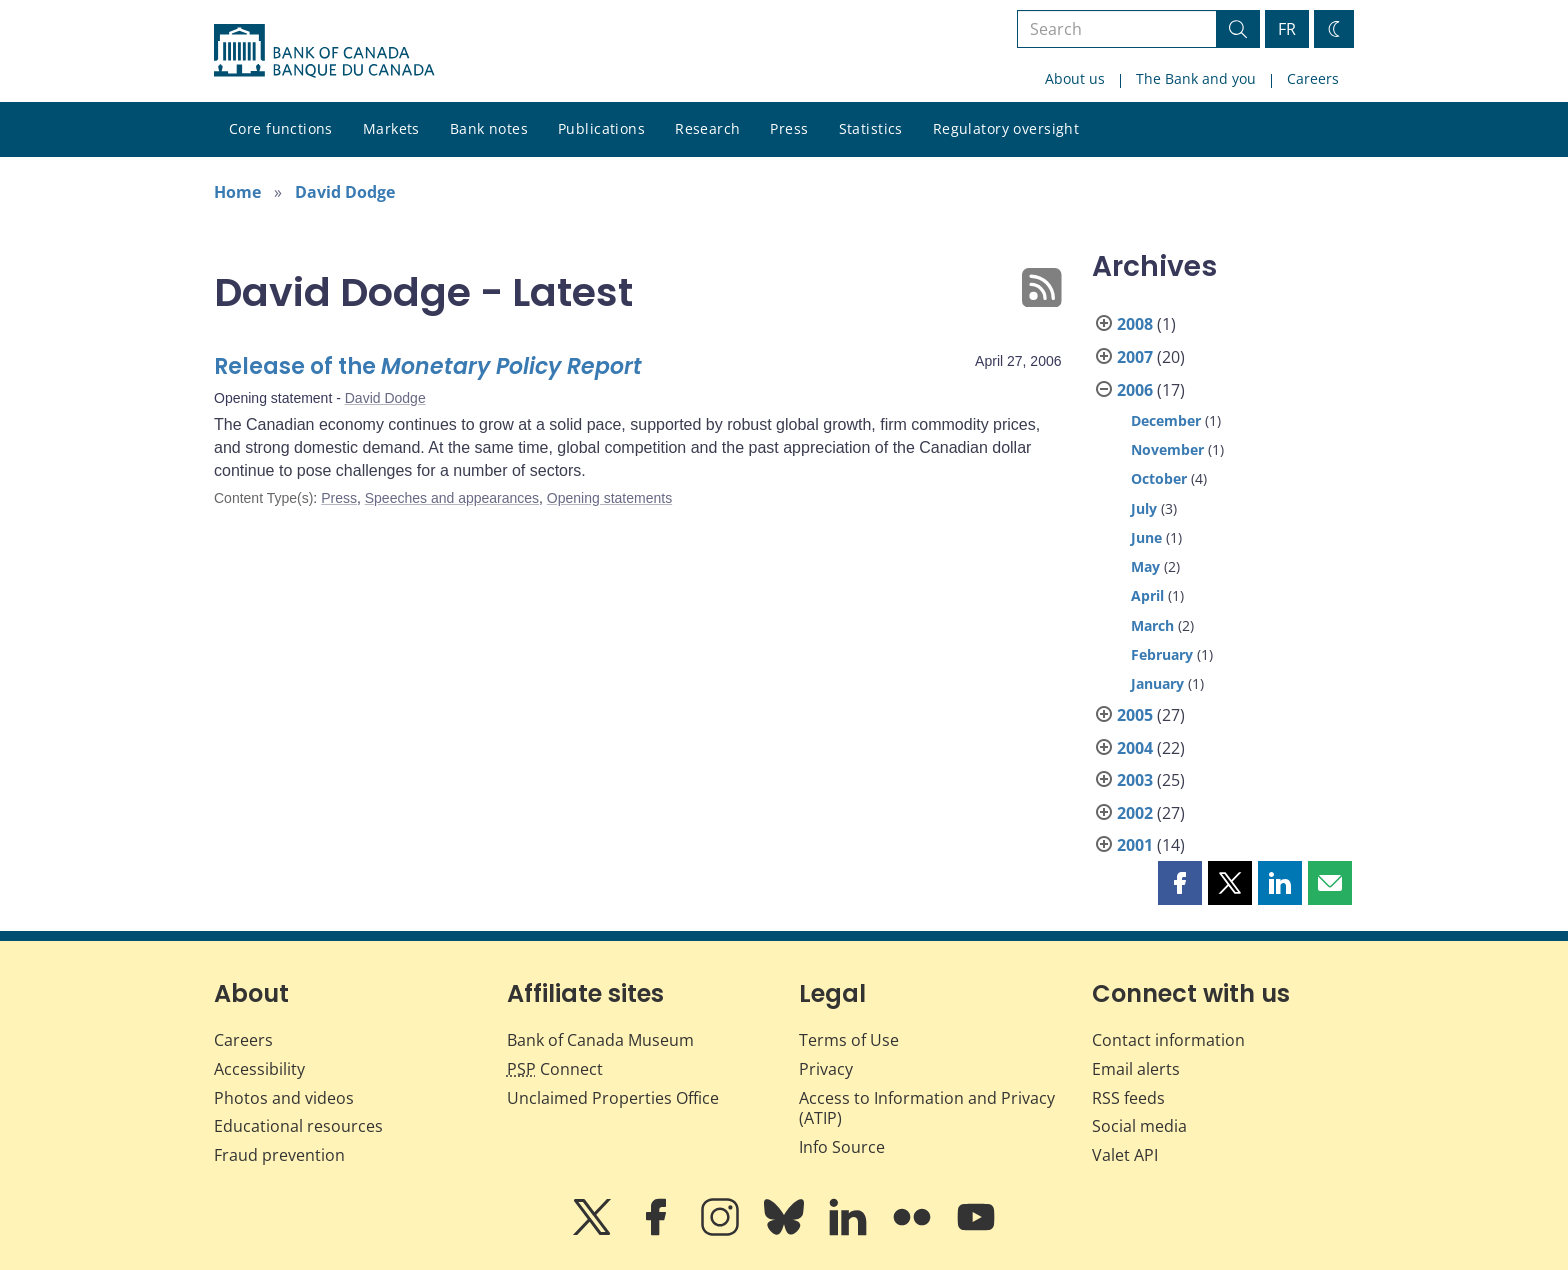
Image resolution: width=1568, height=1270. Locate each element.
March (1152, 625)
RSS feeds (1128, 1098)
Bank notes (489, 128)
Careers (1313, 78)
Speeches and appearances (452, 498)
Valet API (1125, 1155)
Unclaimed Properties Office (613, 1098)
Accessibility (259, 1069)
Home (237, 192)
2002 (1135, 813)
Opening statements (609, 498)
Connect (555, 1069)
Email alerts (1136, 1069)
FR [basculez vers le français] (1287, 29)
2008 (1135, 324)
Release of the (428, 366)
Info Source (842, 1147)
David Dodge (345, 192)
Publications (601, 128)
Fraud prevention (279, 1155)
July (1144, 508)
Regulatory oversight (1006, 128)
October (1159, 478)
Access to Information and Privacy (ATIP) (927, 1108)
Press (789, 128)
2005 (1135, 715)
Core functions (281, 128)
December (1166, 420)
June (1146, 537)
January (1157, 683)
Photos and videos (284, 1098)
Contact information (1168, 1040)
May (1145, 566)
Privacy (826, 1069)
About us (1075, 78)
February (1162, 654)
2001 (1135, 845)
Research (707, 128)
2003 (1135, 780)
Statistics (871, 128)
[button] (1180, 883)
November (1167, 449)
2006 (1135, 390)
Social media (1139, 1126)
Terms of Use (849, 1040)
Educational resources (298, 1126)
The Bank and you (1196, 78)
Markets (391, 128)
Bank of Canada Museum (600, 1040)
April (1147, 595)
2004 (1135, 748)
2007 (1135, 357)
